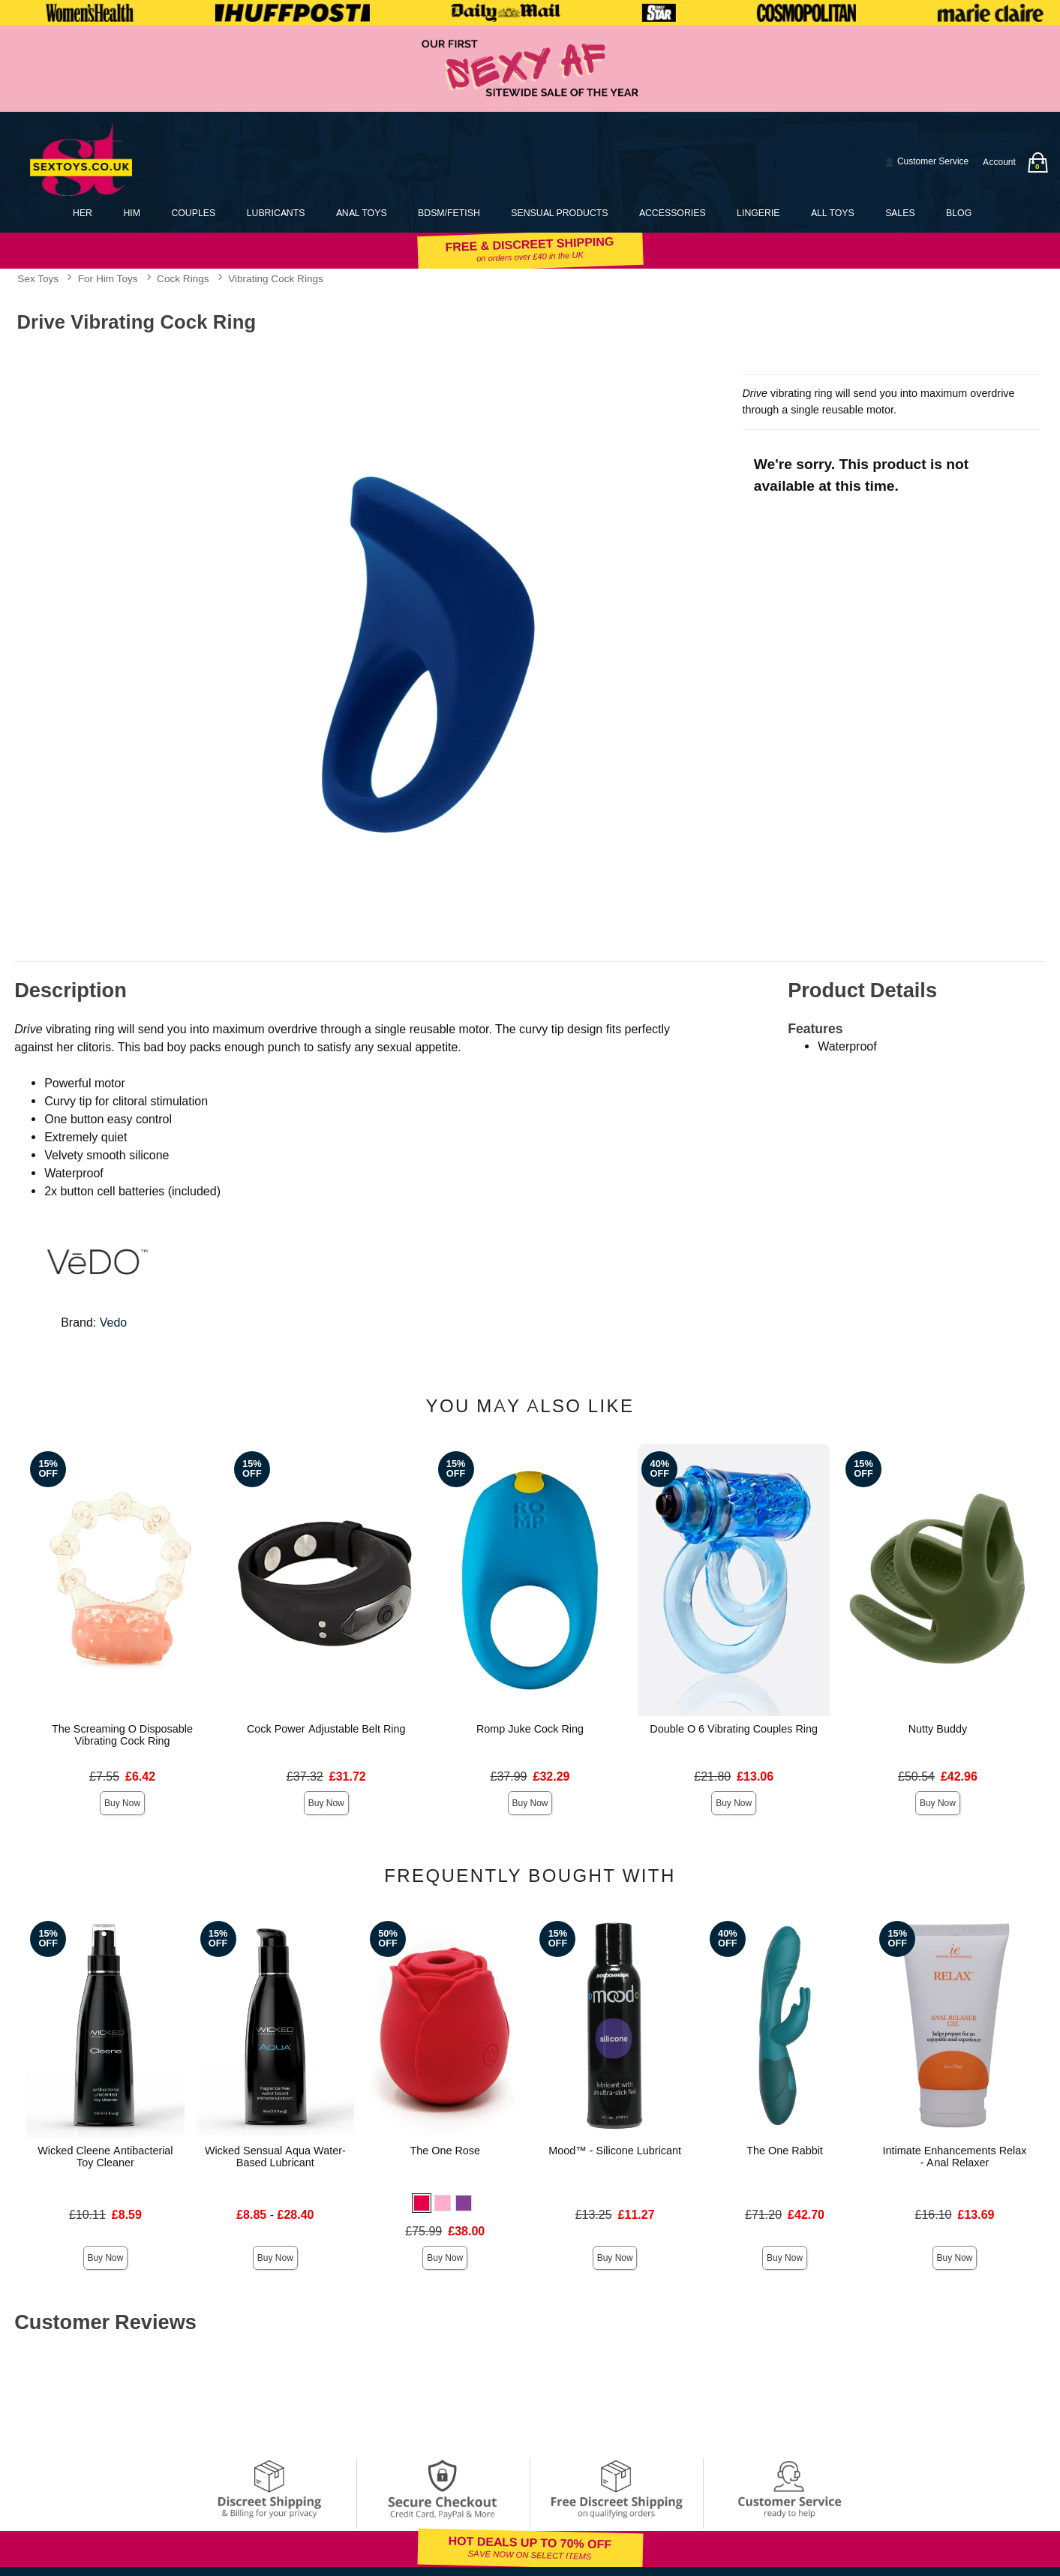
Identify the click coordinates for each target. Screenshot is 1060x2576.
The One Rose (445, 2150)
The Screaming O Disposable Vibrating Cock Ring (122, 1735)
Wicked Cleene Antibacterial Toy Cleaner (105, 2156)
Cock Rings (183, 278)
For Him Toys (108, 278)
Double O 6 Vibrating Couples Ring (734, 1729)
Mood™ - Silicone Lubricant (614, 2150)
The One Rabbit (784, 2150)
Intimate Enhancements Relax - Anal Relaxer (955, 2156)
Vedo (113, 1322)
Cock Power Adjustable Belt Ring (326, 1729)
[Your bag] (1037, 162)
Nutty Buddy (937, 1729)
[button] (421, 2203)
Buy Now (122, 1803)
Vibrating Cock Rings (275, 278)
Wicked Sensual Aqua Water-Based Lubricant (275, 2156)
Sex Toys (38, 278)
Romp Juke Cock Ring (530, 1729)
